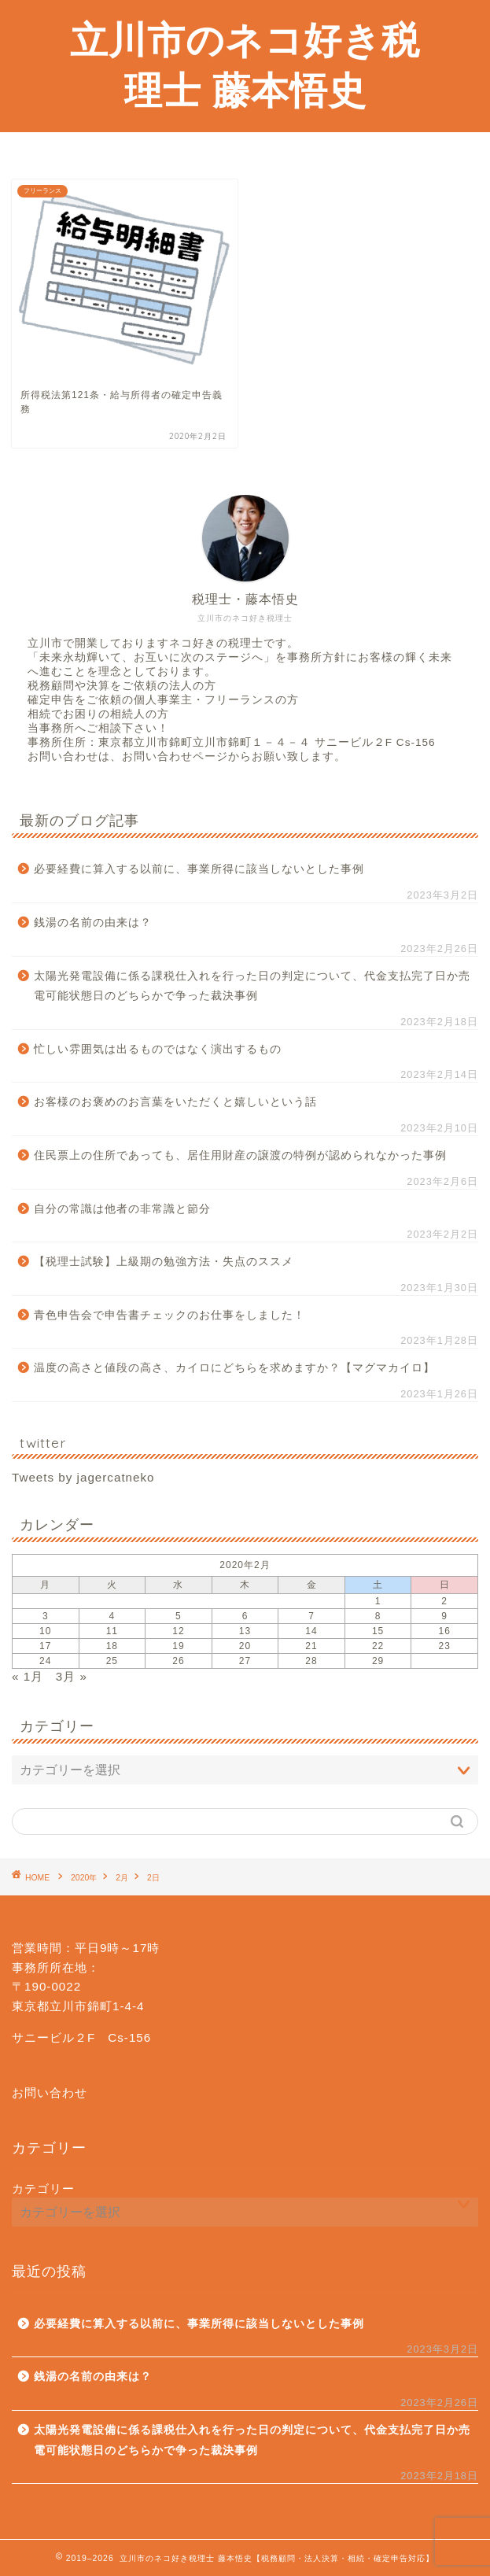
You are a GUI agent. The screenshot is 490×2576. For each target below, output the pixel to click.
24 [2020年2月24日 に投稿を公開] (45, 1660)
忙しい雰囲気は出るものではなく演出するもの (158, 1049)
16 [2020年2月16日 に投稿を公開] (445, 1631)
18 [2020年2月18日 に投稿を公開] (112, 1646)
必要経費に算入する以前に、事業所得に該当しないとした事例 (199, 869)
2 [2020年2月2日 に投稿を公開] (444, 1601)
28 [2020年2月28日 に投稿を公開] (311, 1660)
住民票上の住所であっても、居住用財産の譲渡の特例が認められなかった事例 (240, 1155)
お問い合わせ (49, 2092)
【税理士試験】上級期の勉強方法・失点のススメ (163, 1262)
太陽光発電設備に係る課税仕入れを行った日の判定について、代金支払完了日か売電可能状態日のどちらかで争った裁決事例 (252, 986)
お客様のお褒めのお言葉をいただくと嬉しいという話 (175, 1102)
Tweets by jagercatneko (83, 1477)
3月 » (71, 1676)
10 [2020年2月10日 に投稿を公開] (45, 1631)
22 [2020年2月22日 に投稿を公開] (378, 1646)
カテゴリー (43, 2188)
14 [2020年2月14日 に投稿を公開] (311, 1631)
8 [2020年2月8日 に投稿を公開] (378, 1616)
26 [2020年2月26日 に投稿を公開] (178, 1660)
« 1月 (27, 1676)
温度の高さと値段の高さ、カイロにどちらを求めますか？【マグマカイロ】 (234, 1368)
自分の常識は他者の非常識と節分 (122, 1209)
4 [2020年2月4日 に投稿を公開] (112, 1616)
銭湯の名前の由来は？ (93, 922)
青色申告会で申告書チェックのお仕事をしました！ (169, 1315)
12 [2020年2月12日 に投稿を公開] (178, 1631)
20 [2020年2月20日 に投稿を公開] (245, 1646)
